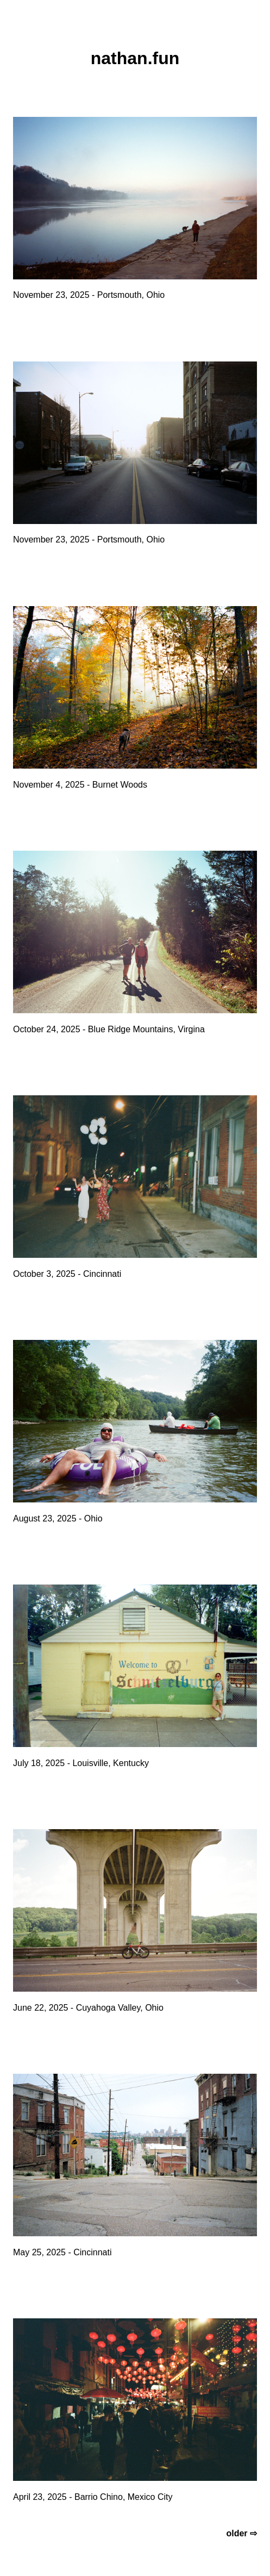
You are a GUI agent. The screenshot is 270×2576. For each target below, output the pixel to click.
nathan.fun (135, 58)
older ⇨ (241, 2533)
